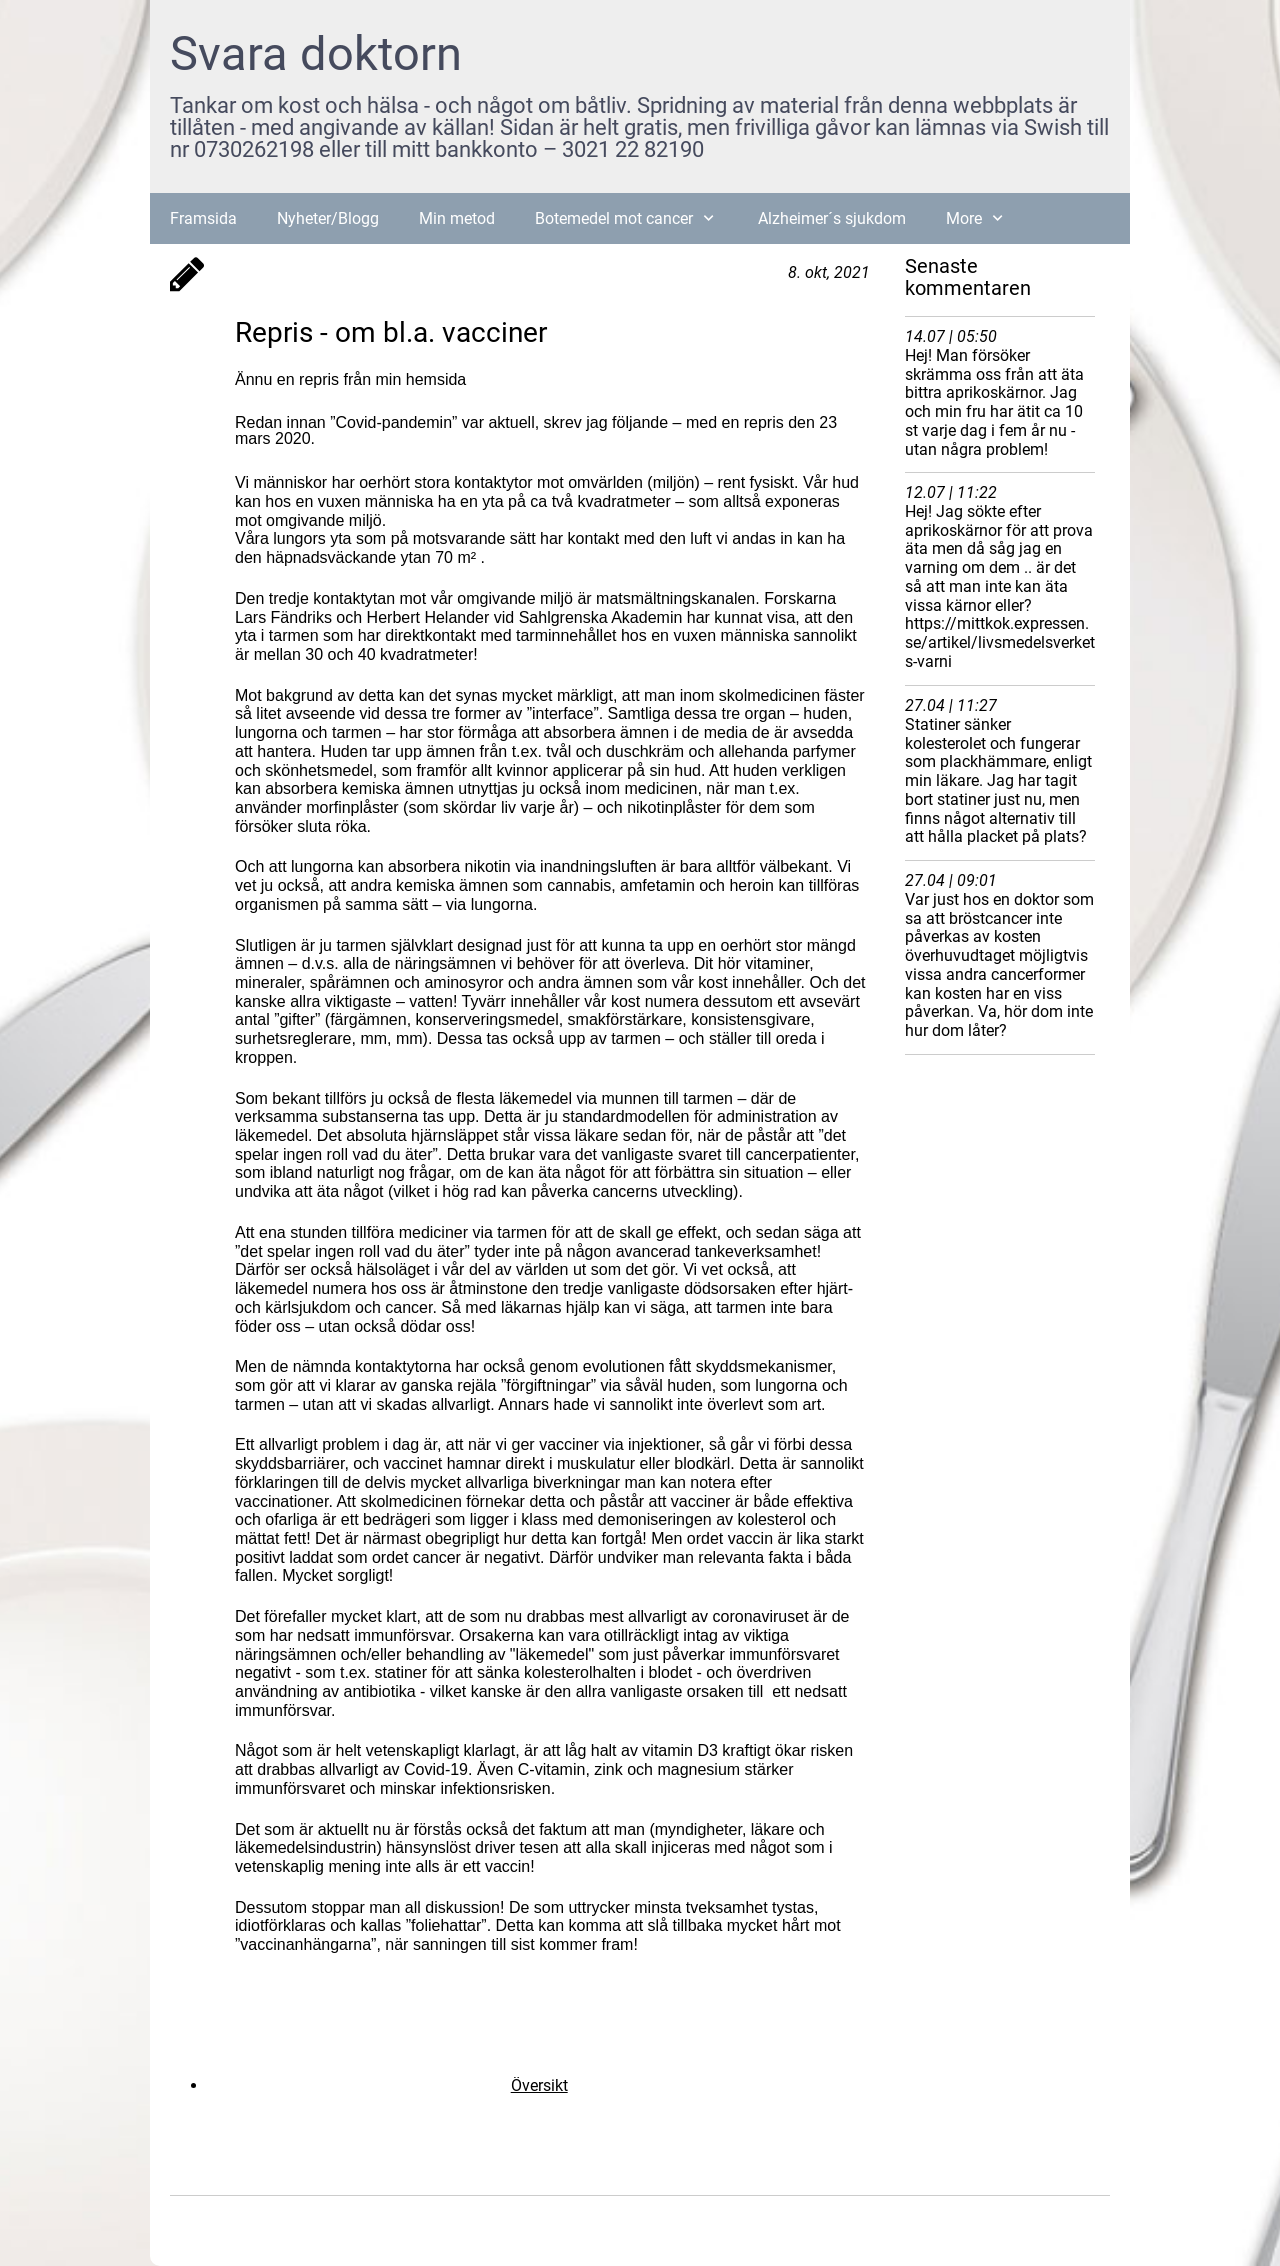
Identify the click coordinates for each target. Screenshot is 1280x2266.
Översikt (539, 2085)
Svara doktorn (316, 53)
